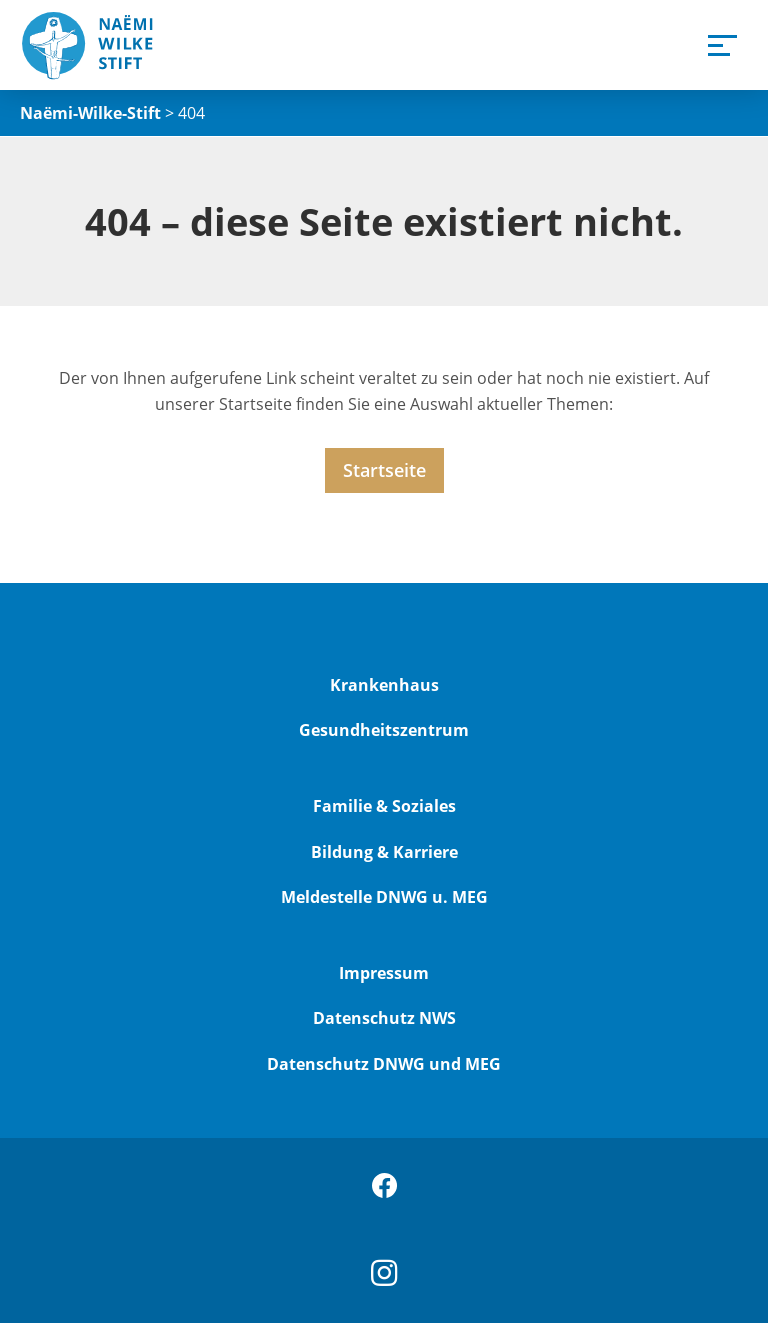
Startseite (384, 470)
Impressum (384, 973)
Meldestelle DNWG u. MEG (384, 897)
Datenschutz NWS (384, 1018)
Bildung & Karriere (384, 852)
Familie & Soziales (384, 806)
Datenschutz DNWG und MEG (384, 1064)
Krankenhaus (384, 685)
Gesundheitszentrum (384, 730)
